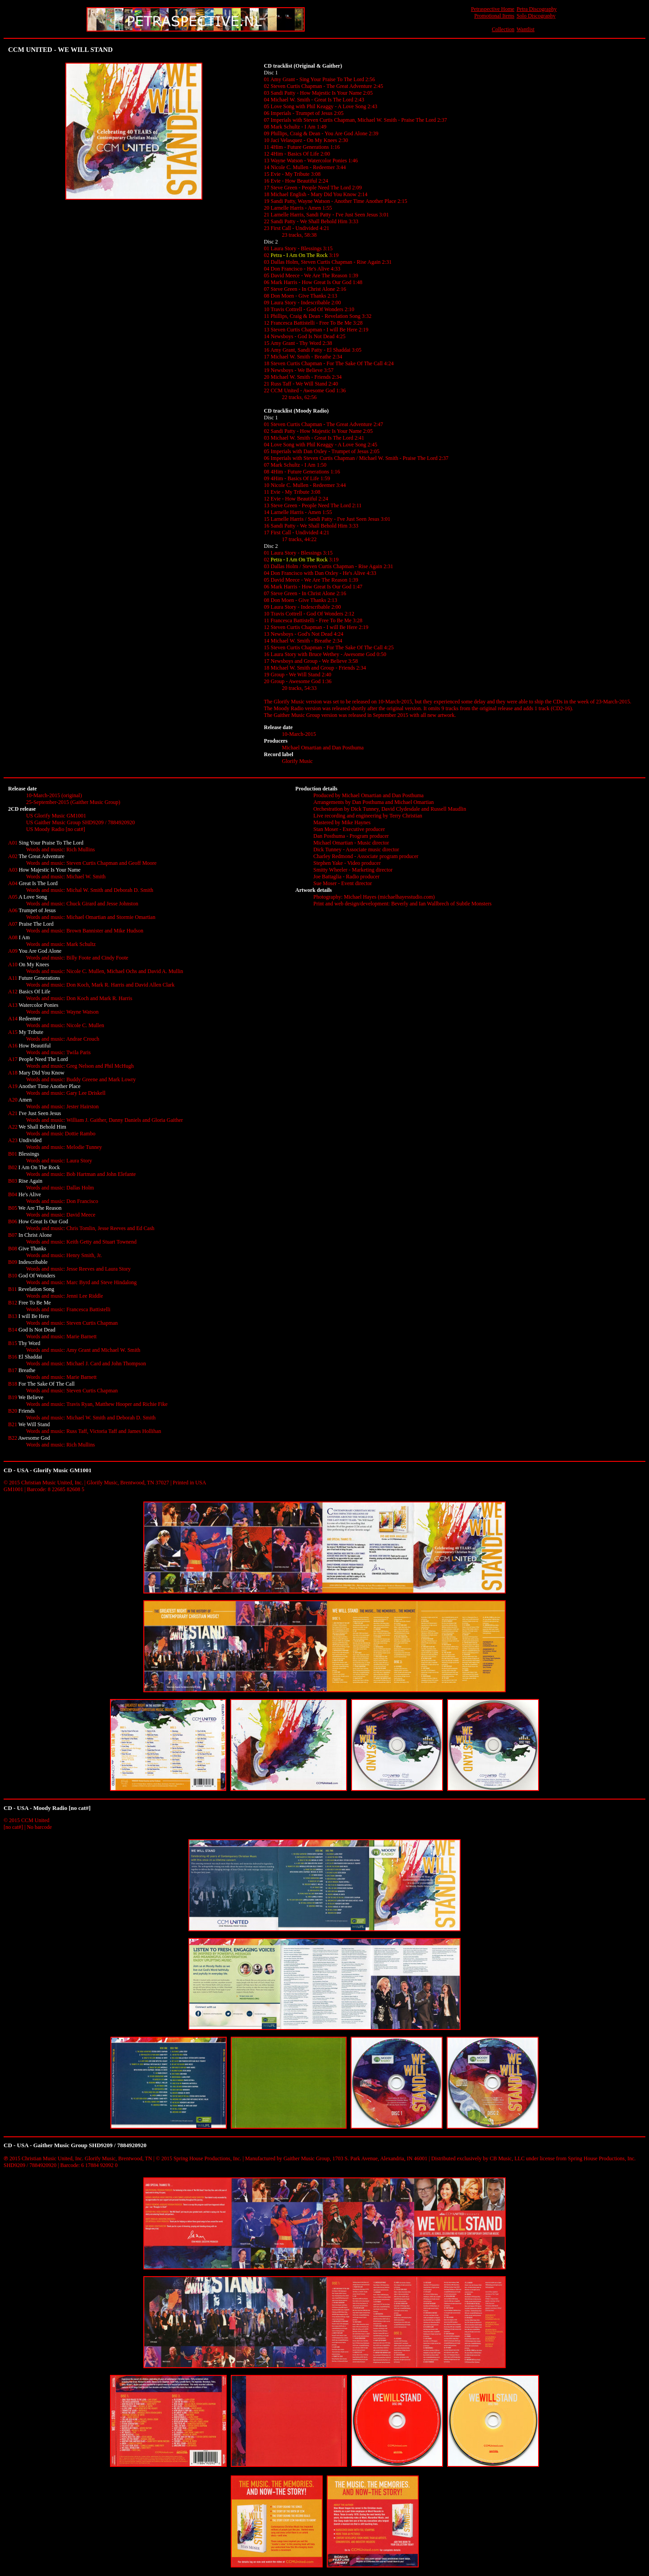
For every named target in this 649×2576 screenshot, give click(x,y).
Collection (503, 29)
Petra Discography (536, 9)
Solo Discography (535, 16)
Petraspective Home (492, 9)
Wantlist (525, 29)
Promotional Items (494, 16)
